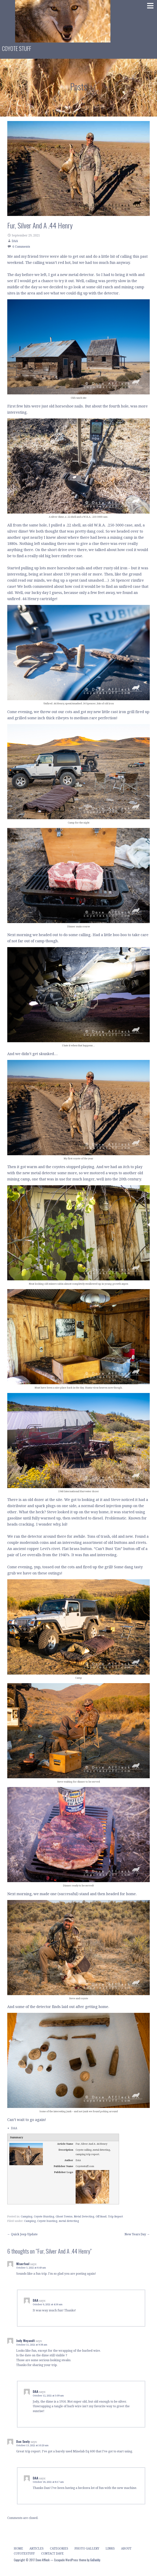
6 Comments (21, 246)
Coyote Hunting (44, 2216)
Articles (36, 2548)
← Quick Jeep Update (22, 2234)
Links (110, 2548)
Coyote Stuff (16, 48)
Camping (26, 2216)
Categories (59, 2548)
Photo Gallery (86, 2548)
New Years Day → (137, 2234)
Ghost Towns (64, 2216)
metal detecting (69, 2220)
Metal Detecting (84, 2216)
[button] (151, 5)
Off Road (101, 2216)
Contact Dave (52, 2553)
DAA (15, 241)
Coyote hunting (47, 2220)
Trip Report (115, 2216)
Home (18, 2548)
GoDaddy (95, 2560)
